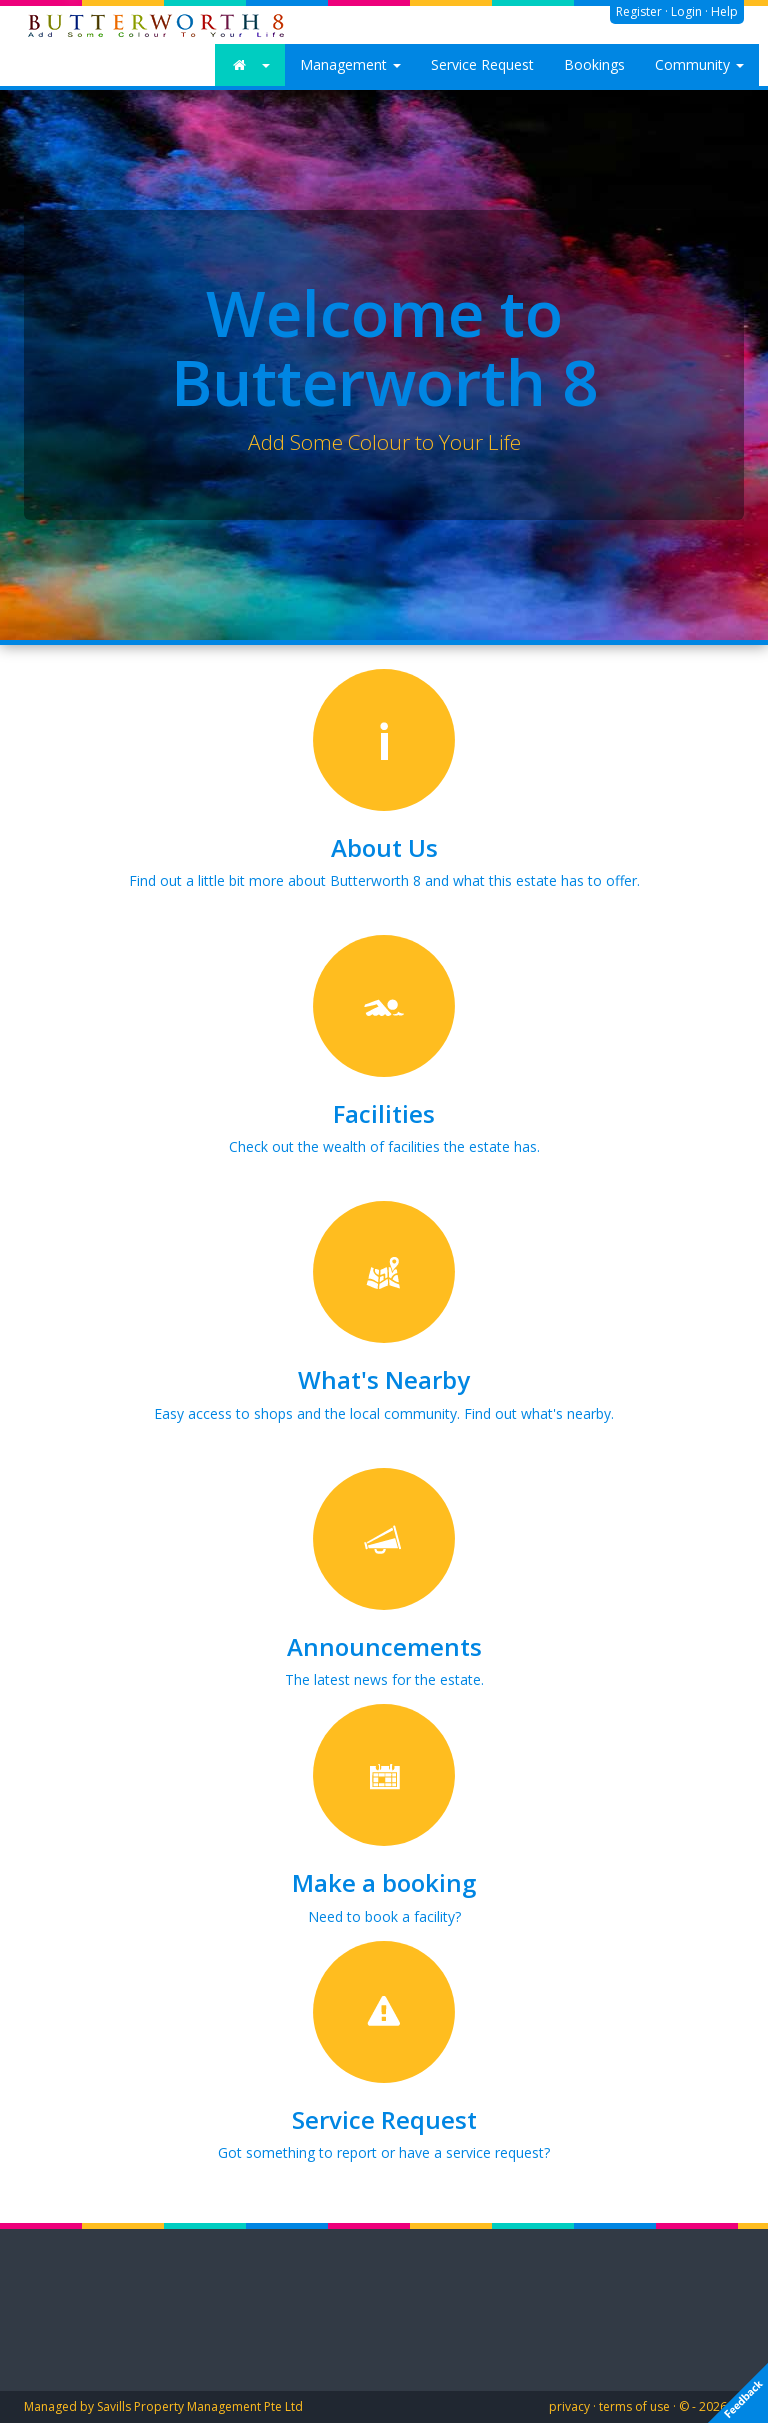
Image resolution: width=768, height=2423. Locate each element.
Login (686, 11)
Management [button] (350, 64)
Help (724, 11)
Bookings (594, 64)
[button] (250, 65)
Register (639, 11)
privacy (569, 2406)
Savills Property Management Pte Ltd (200, 2406)
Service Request (482, 64)
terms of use (634, 2406)
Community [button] (699, 64)
